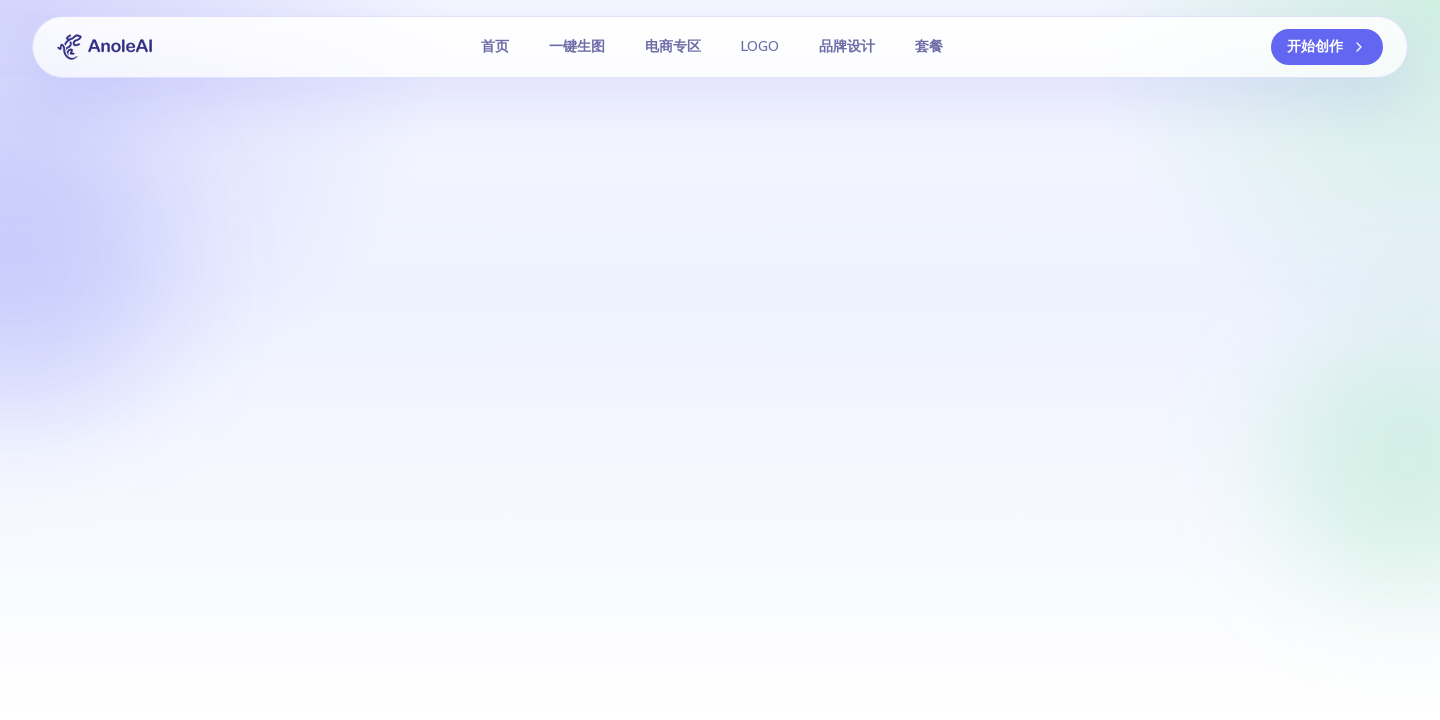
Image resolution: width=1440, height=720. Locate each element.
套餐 (929, 46)
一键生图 (577, 46)
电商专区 (673, 46)
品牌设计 (847, 46)
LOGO (760, 46)
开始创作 (1327, 46)
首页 (495, 46)
